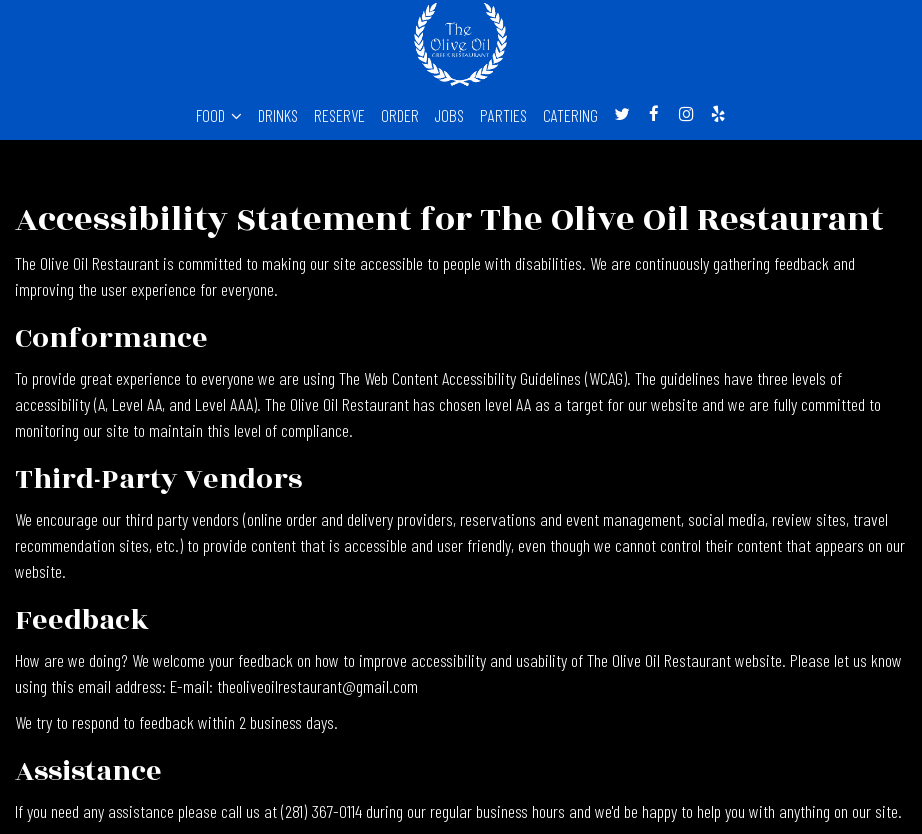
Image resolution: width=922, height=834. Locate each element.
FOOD (219, 115)
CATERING (570, 115)
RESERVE (339, 115)
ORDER (400, 115)
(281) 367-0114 (321, 811)
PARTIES (503, 115)
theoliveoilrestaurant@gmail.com (317, 686)
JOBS (449, 115)
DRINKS (278, 115)
